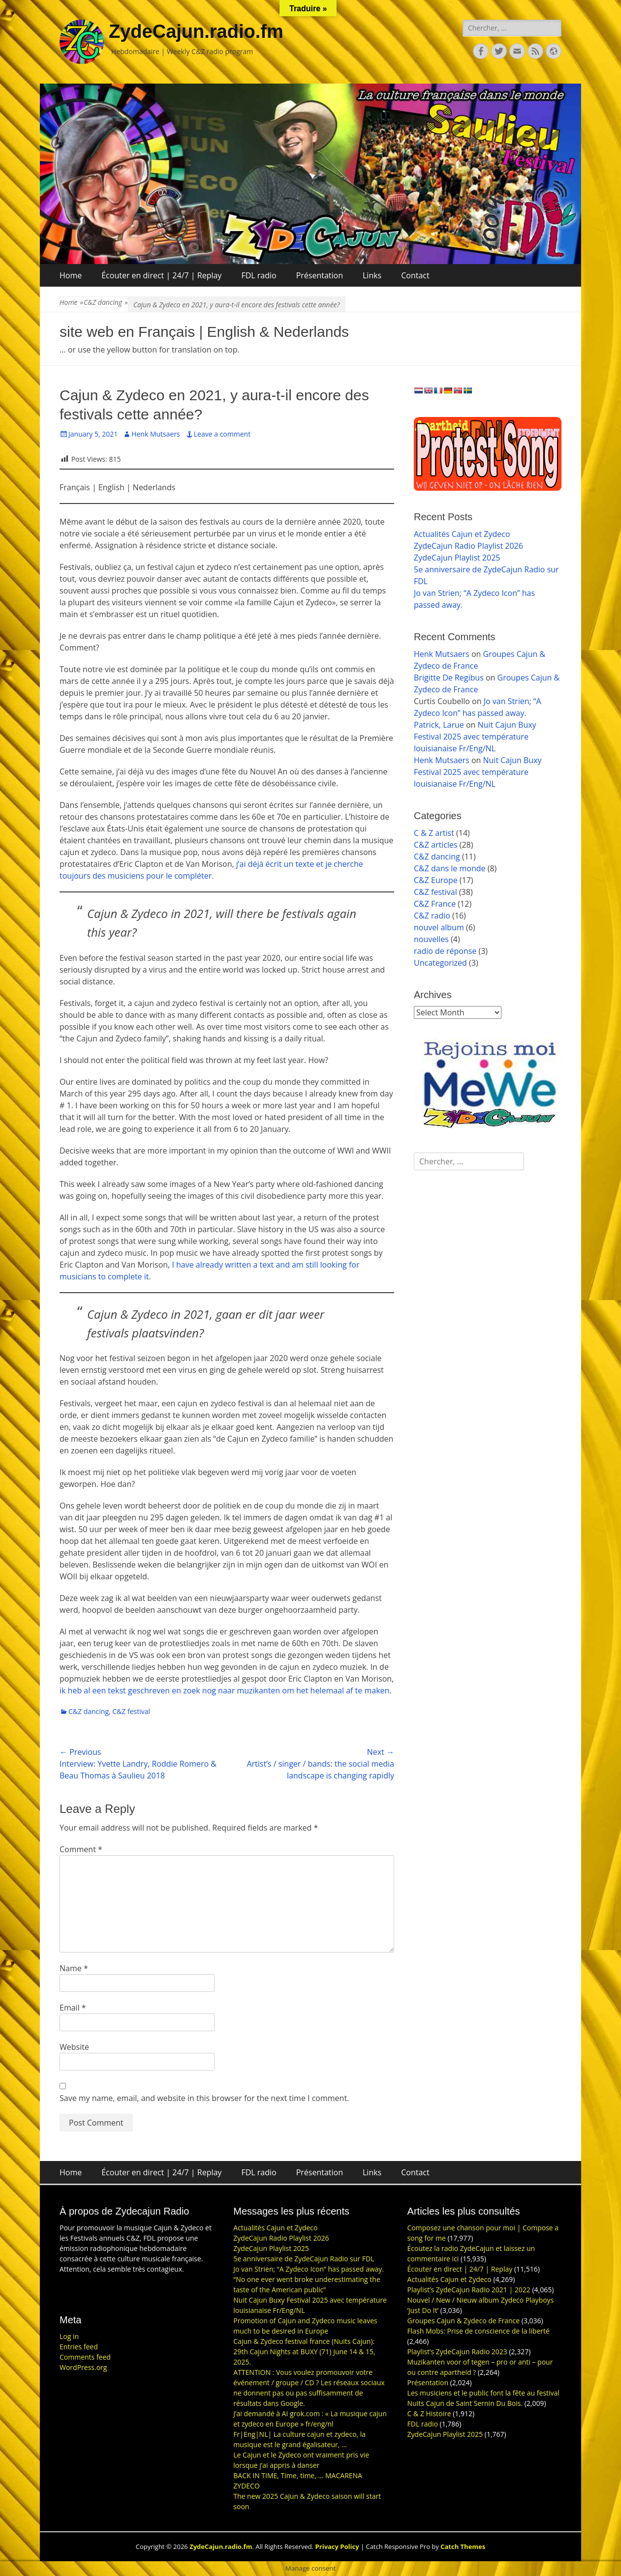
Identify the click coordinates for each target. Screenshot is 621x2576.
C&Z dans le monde (450, 868)
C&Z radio (432, 915)
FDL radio (258, 275)
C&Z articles (436, 844)
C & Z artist (434, 833)
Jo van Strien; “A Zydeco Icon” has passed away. (308, 2269)
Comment (81, 1849)
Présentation (319, 275)
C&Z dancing (106, 302)
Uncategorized (440, 962)
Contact (415, 275)
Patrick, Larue (439, 724)
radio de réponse (445, 951)
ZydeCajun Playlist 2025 (457, 557)
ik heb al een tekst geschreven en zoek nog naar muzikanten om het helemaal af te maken (224, 1690)
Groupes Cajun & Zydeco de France (463, 2320)
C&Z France (435, 903)
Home (71, 275)
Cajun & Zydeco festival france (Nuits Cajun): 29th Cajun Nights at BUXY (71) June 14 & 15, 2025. (304, 2352)
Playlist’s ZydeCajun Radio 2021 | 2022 (468, 2289)
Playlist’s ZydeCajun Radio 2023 (457, 2351)
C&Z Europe (436, 880)
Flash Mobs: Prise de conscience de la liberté (478, 2331)
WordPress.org (83, 2367)
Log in (69, 2336)
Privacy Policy (337, 2546)
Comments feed (85, 2357)
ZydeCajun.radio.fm (196, 31)
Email (73, 2007)
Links (372, 275)
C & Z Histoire (429, 2413)
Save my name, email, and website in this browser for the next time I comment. (204, 2098)
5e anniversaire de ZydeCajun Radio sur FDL (303, 2258)
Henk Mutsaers (155, 434)
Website (74, 2047)
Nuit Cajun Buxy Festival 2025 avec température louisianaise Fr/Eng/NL (475, 736)
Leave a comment (222, 434)
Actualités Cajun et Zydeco (462, 534)
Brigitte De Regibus (449, 677)
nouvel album (439, 927)
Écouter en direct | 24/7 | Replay (161, 275)
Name (74, 1968)
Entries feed (79, 2346)
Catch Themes (462, 2546)
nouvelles (431, 939)
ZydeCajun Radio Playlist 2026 (468, 545)
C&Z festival (131, 1711)
